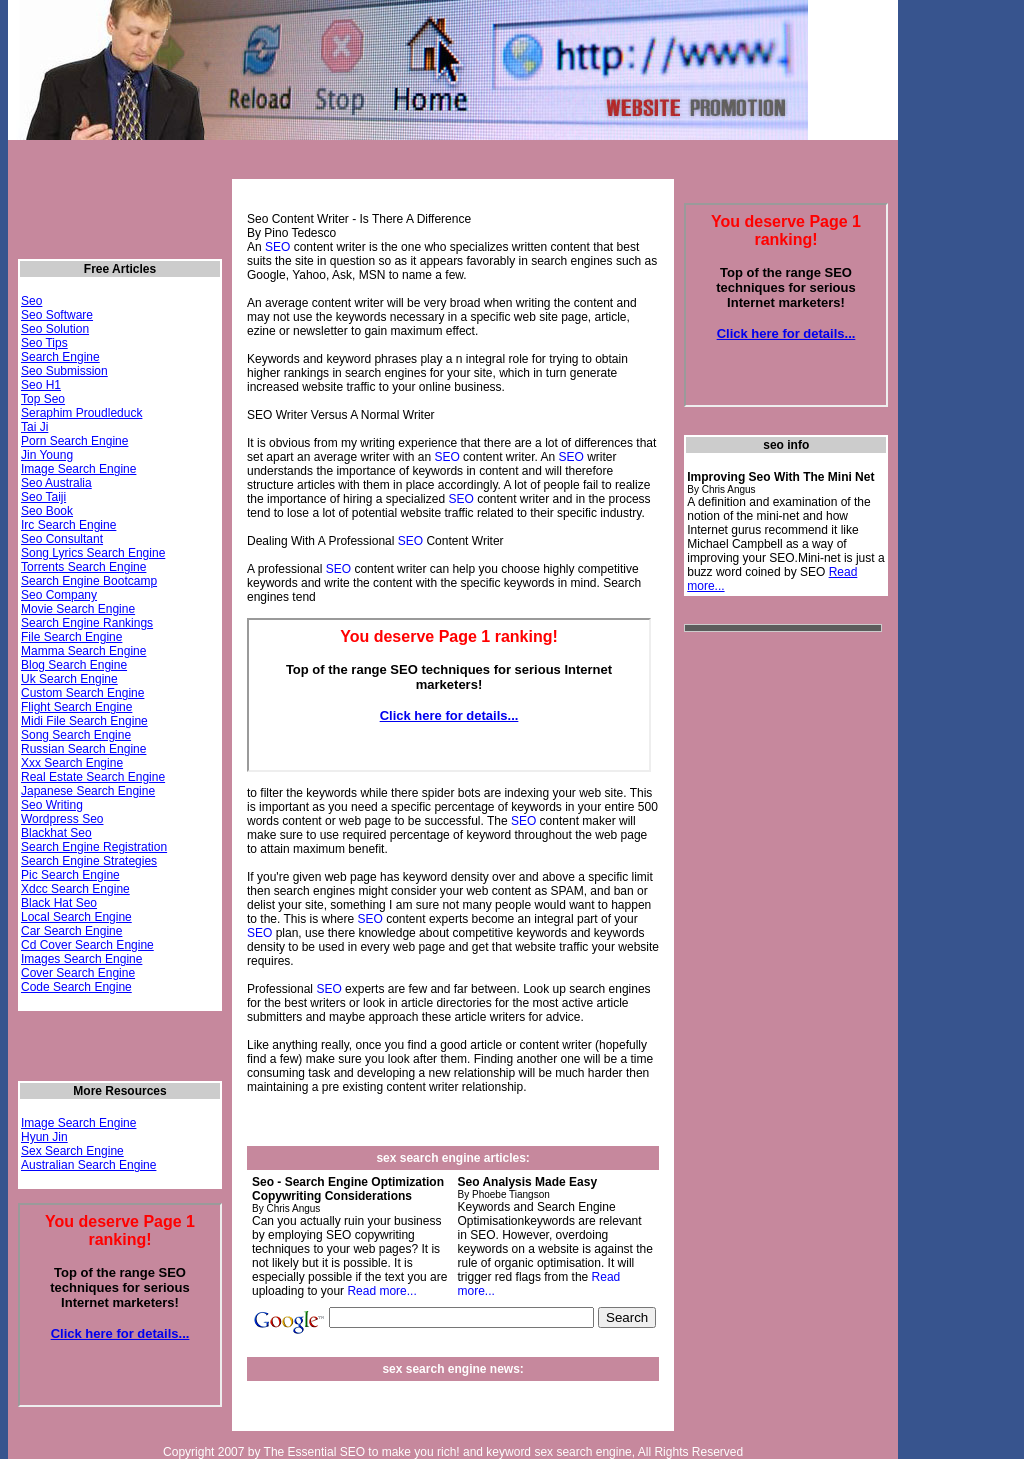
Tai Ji (34, 427)
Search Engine (60, 357)
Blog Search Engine (74, 665)
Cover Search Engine (78, 973)
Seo (31, 301)
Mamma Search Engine (83, 651)
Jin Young (47, 455)
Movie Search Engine (78, 609)
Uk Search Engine (69, 679)
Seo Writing (52, 805)
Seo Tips (44, 343)
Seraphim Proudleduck (81, 413)
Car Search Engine (71, 931)
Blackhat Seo (56, 833)
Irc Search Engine (68, 525)
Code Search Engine (76, 987)
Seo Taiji (43, 497)
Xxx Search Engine (72, 763)
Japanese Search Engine (88, 791)
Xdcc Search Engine (75, 889)
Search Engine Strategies (89, 861)
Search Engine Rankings (87, 623)
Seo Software (57, 315)
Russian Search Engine (83, 749)
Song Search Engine (76, 735)
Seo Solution (55, 329)
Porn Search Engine (74, 441)
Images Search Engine (81, 959)
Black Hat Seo (59, 903)
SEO (277, 247)
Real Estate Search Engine (93, 777)
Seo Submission (64, 371)
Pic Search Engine (70, 875)
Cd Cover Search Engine (87, 945)
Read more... (381, 1291)
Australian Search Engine (88, 1165)
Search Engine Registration (94, 847)
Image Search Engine (78, 469)
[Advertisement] (375, 168)
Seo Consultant (62, 539)
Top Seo (43, 399)
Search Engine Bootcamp (89, 581)
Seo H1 (41, 385)
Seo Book (47, 511)
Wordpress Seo (62, 819)
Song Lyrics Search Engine (93, 553)
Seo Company (59, 595)
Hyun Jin (44, 1137)
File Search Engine (71, 637)
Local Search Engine (76, 917)
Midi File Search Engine (84, 721)
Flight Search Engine (76, 707)
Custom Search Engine (82, 693)
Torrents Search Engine (83, 567)
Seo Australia (56, 483)
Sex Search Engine (72, 1151)
